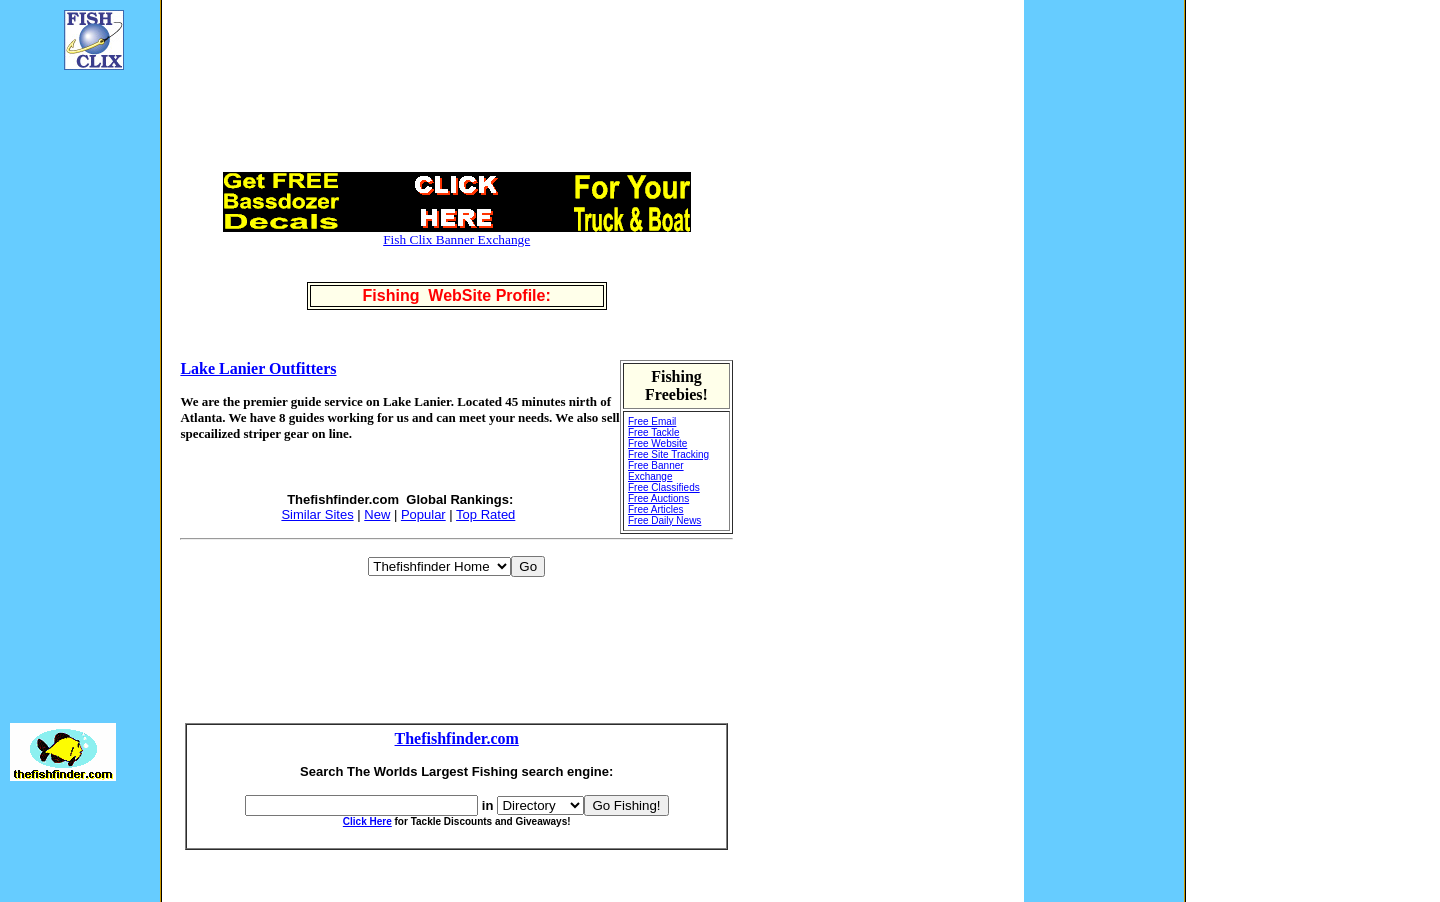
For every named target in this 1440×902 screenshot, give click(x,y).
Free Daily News (664, 520)
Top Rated (485, 514)
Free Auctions (658, 498)
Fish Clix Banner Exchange (456, 239)
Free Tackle (654, 432)
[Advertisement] (70, 386)
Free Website (657, 443)
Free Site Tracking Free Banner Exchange (668, 465)
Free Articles (656, 509)
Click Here (367, 821)
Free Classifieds (664, 487)
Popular (423, 514)
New (377, 514)
